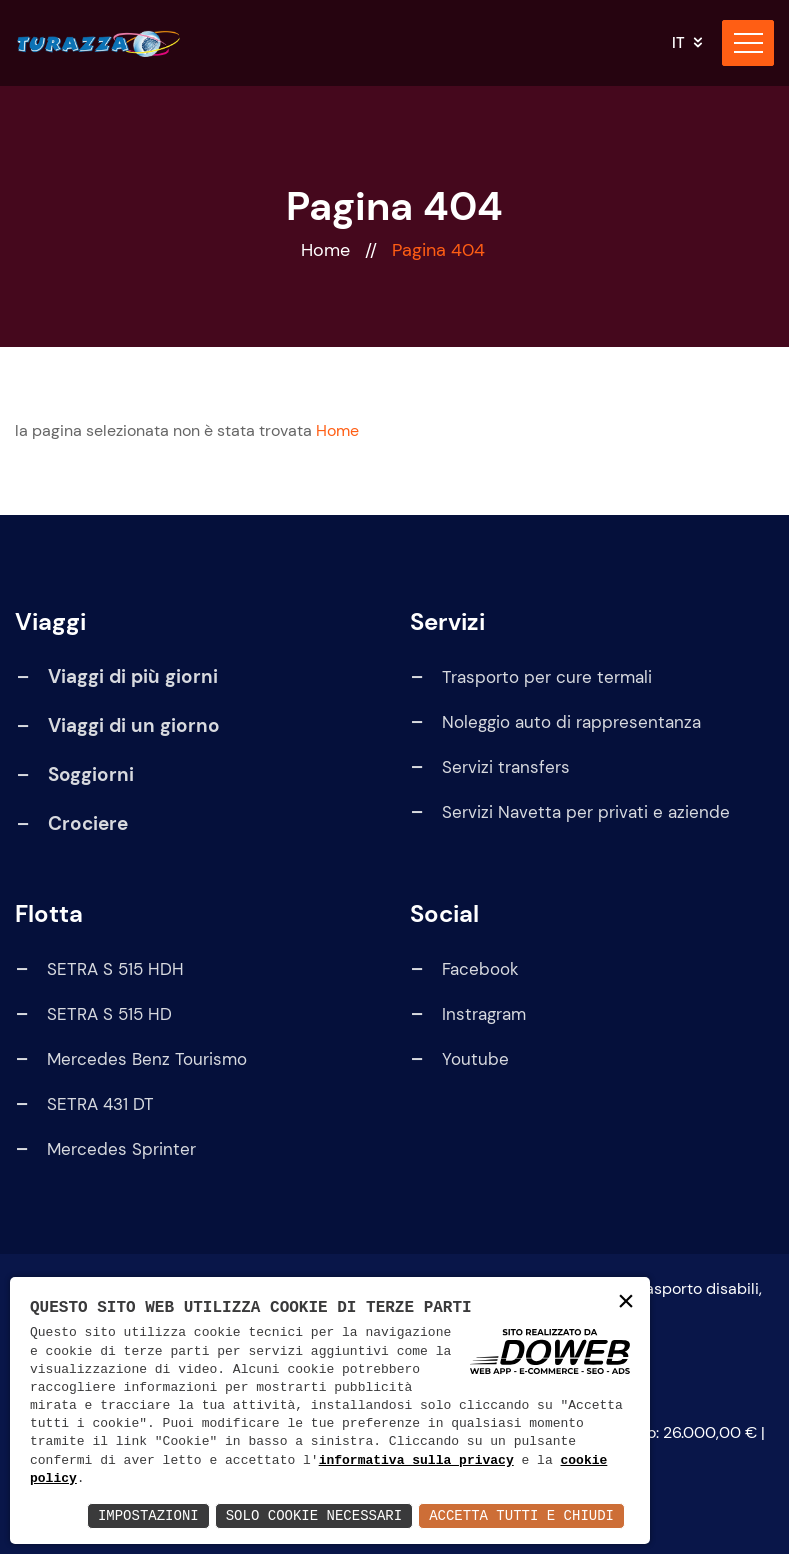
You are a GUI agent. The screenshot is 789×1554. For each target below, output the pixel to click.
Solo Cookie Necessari (314, 1515)
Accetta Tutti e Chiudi (521, 1515)
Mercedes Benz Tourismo (130, 1059)
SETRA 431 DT (84, 1104)
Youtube (459, 1059)
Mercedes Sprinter (105, 1149)
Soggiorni (91, 774)
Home (328, 250)
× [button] (626, 1302)
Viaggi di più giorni (133, 676)
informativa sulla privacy (416, 1461)
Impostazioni (148, 1515)
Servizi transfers (489, 767)
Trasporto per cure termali (530, 677)
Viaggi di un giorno (134, 725)
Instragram (467, 1014)
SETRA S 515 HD (93, 1014)
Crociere (88, 823)
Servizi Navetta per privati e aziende (569, 812)
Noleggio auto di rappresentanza (555, 722)
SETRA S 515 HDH (99, 969)
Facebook (464, 969)
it (678, 43)
